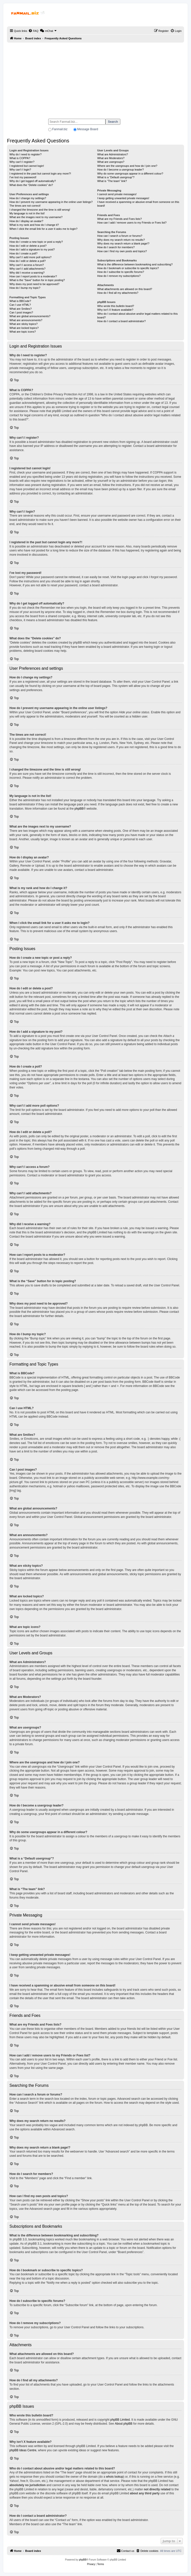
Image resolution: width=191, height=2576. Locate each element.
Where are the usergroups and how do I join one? (127, 165)
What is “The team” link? (112, 181)
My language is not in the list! (27, 213)
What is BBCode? (20, 301)
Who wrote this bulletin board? (115, 305)
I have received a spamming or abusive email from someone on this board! (138, 203)
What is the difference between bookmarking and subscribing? (135, 264)
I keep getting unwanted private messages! (123, 198)
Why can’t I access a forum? (26, 264)
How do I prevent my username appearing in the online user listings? (51, 201)
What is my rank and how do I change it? (34, 224)
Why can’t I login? (20, 169)
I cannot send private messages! (117, 194)
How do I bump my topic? (24, 287)
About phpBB (124, 2423)
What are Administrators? (112, 154)
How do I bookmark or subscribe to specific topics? (128, 268)
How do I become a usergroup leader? (120, 169)
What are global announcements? (29, 316)
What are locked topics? (24, 327)
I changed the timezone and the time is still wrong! (39, 209)
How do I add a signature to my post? (32, 249)
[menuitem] (33, 31)
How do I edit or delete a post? (28, 245)
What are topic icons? (22, 331)
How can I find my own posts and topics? (122, 251)
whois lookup (114, 2476)
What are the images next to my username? (35, 217)
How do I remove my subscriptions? (119, 275)
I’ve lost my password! (22, 177)
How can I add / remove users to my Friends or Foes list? (132, 222)
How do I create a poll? (23, 253)
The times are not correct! (25, 205)
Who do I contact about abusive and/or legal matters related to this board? (137, 315)
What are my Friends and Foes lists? (119, 218)
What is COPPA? (19, 158)
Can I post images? (21, 312)
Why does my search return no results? (121, 239)
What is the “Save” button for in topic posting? (37, 280)
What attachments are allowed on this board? (124, 289)
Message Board (87, 129)
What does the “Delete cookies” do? (31, 184)
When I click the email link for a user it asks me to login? (43, 228)
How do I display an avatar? (26, 221)
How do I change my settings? (27, 198)
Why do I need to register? (25, 154)
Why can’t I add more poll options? (30, 257)
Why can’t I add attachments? (27, 268)
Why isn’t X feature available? (115, 309)
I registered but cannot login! (26, 165)
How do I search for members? (116, 247)
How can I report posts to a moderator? (33, 276)
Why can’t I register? (21, 161)
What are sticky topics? (23, 323)
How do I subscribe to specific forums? (120, 271)
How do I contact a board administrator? (121, 321)
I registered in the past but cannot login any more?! (40, 173)
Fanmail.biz (59, 129)
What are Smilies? (20, 308)
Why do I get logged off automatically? (32, 181)
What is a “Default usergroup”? (116, 177)
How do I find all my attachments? (117, 292)
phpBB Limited (120, 2419)
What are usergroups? (110, 161)
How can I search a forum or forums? (119, 235)
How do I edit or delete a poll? (27, 260)
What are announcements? (25, 320)
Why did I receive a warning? (27, 272)
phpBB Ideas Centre (22, 2450)
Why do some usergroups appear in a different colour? (130, 173)
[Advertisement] (95, 78)
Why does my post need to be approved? (34, 284)
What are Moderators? (110, 158)
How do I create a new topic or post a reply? (36, 241)
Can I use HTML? (20, 304)
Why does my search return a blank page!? (123, 243)
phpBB (79, 808)
